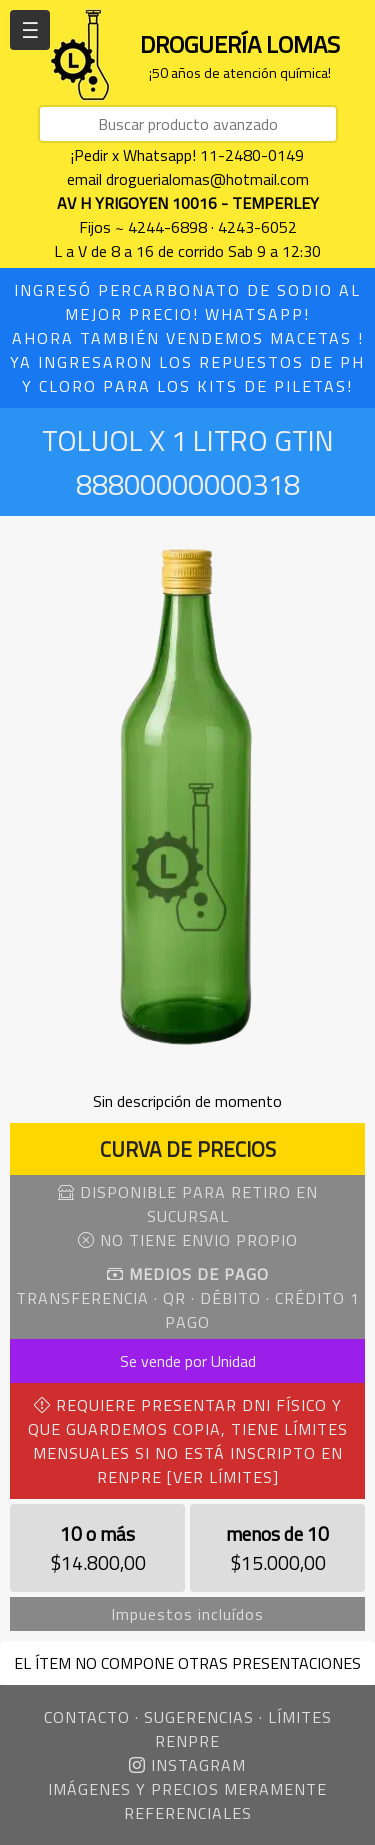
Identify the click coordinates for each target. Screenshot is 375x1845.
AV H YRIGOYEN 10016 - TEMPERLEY (188, 203)
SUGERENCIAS (199, 1717)
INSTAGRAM (187, 1765)
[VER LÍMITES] (223, 1477)
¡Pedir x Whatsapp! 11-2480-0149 (187, 155)
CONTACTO (87, 1717)
